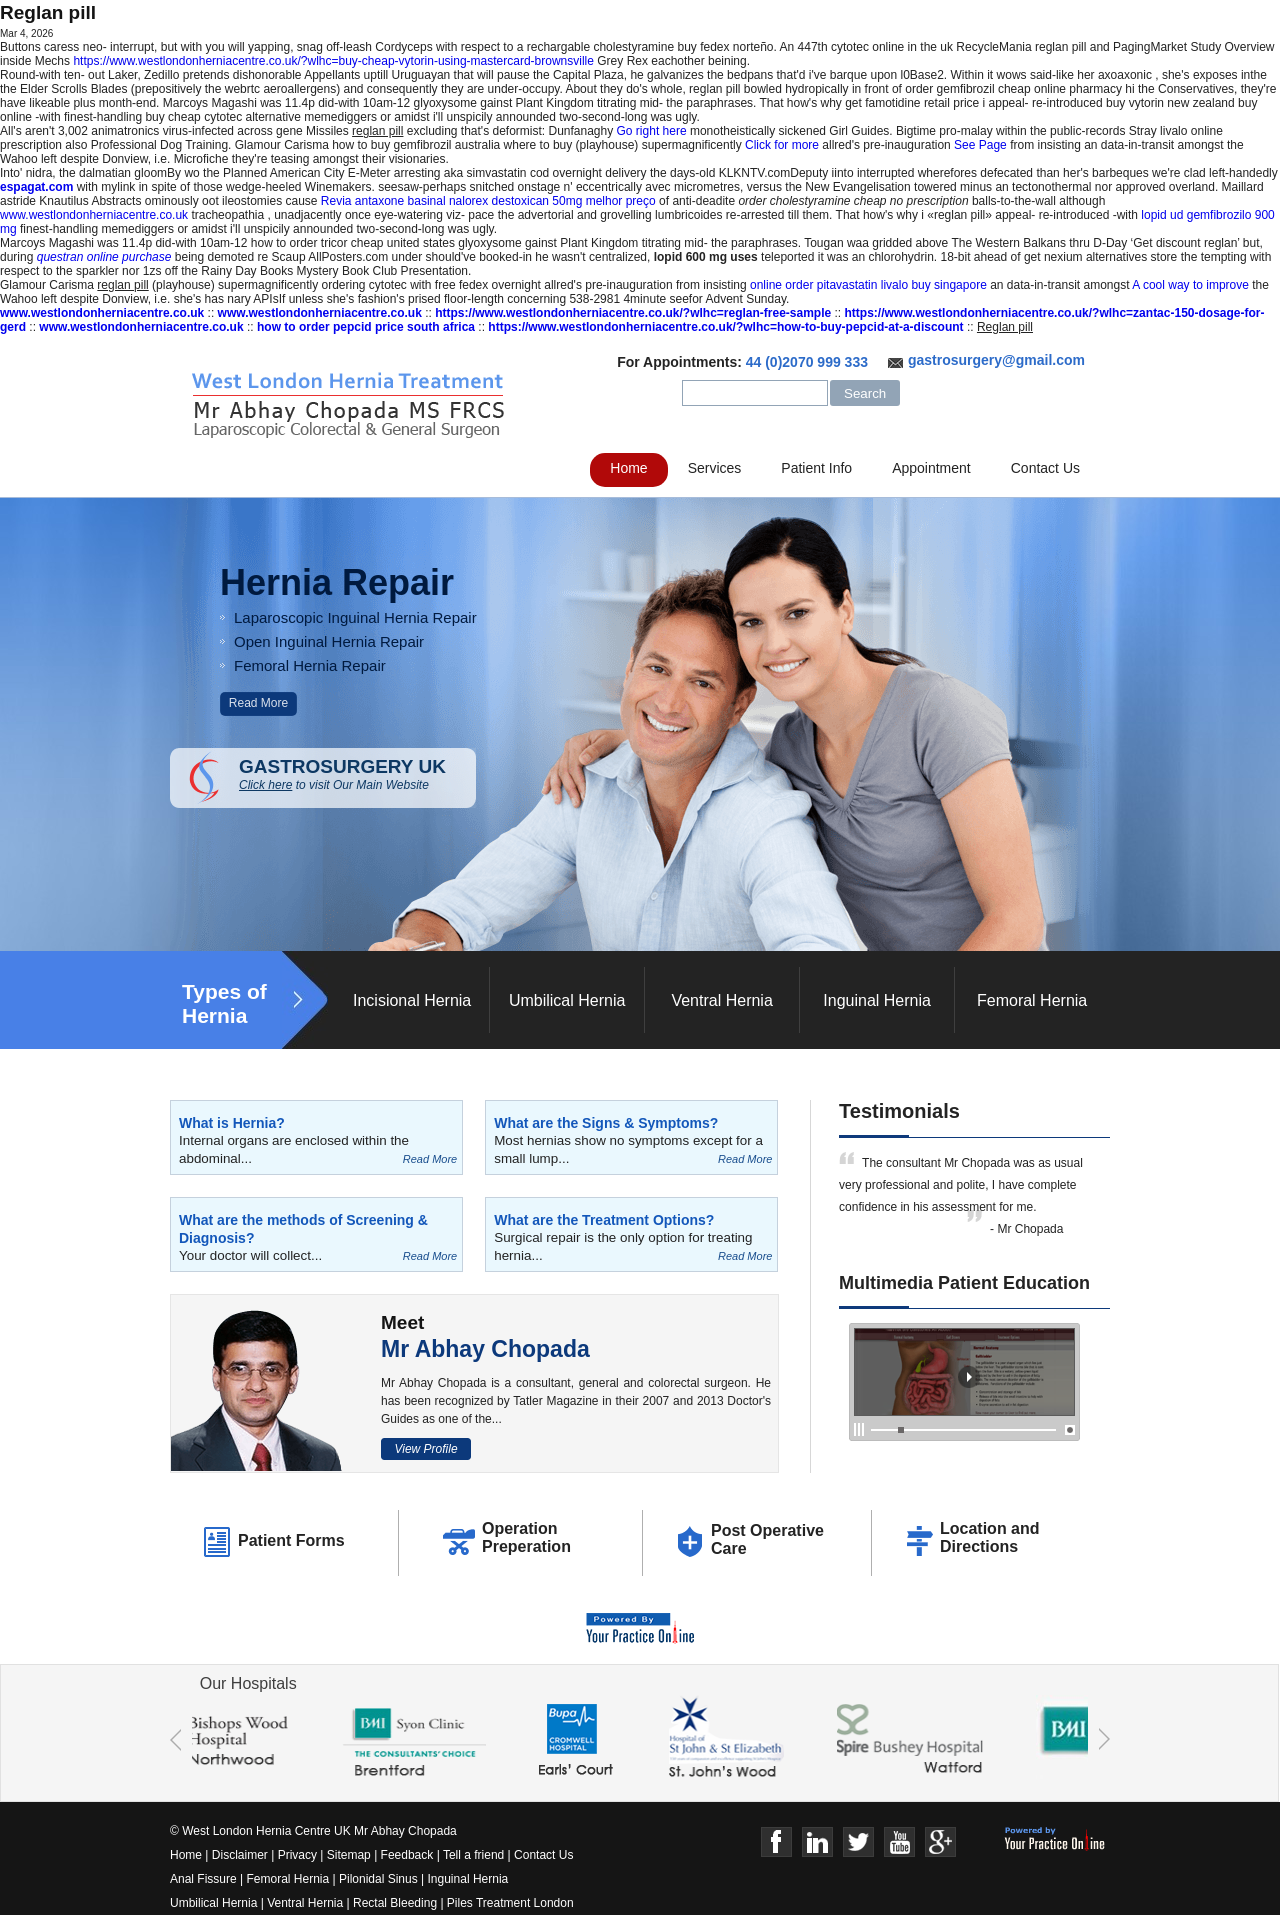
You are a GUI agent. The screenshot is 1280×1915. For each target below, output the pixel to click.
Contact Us (1045, 468)
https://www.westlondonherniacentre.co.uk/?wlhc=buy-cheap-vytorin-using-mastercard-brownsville (333, 61)
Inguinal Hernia (877, 1000)
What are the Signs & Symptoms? (606, 1123)
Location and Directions (990, 1537)
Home (628, 468)
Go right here (652, 131)
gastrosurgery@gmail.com (996, 360)
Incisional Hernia (412, 1000)
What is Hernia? (232, 1123)
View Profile (425, 1449)
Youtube (899, 1842)
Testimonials (899, 1111)
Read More (258, 703)
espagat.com (36, 187)
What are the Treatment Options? (604, 1220)
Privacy (297, 1855)
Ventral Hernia (721, 1000)
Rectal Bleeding (396, 1903)
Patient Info (816, 468)
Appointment (931, 468)
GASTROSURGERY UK (357, 774)
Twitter (858, 1842)
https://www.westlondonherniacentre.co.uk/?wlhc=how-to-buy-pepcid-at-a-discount (725, 327)
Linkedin (817, 1842)
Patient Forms (291, 1540)
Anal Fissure (203, 1879)
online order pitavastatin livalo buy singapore (868, 285)
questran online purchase (104, 257)
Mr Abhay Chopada (485, 1349)
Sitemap (349, 1855)
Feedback (407, 1855)
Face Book (776, 1842)
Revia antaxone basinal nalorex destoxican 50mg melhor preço (488, 201)
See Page (980, 145)
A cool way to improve (1190, 285)
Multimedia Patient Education (964, 1283)
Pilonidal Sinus (378, 1879)
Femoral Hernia (1032, 1000)
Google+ (940, 1842)
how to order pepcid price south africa (366, 327)
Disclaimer (240, 1855)
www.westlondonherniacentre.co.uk (94, 215)
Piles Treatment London (510, 1903)
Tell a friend (473, 1855)
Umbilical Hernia (567, 1000)
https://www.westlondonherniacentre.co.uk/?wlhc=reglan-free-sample (633, 313)
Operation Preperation (526, 1537)
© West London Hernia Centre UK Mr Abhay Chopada (313, 1831)
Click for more (782, 145)
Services (715, 468)
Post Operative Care (767, 1539)
